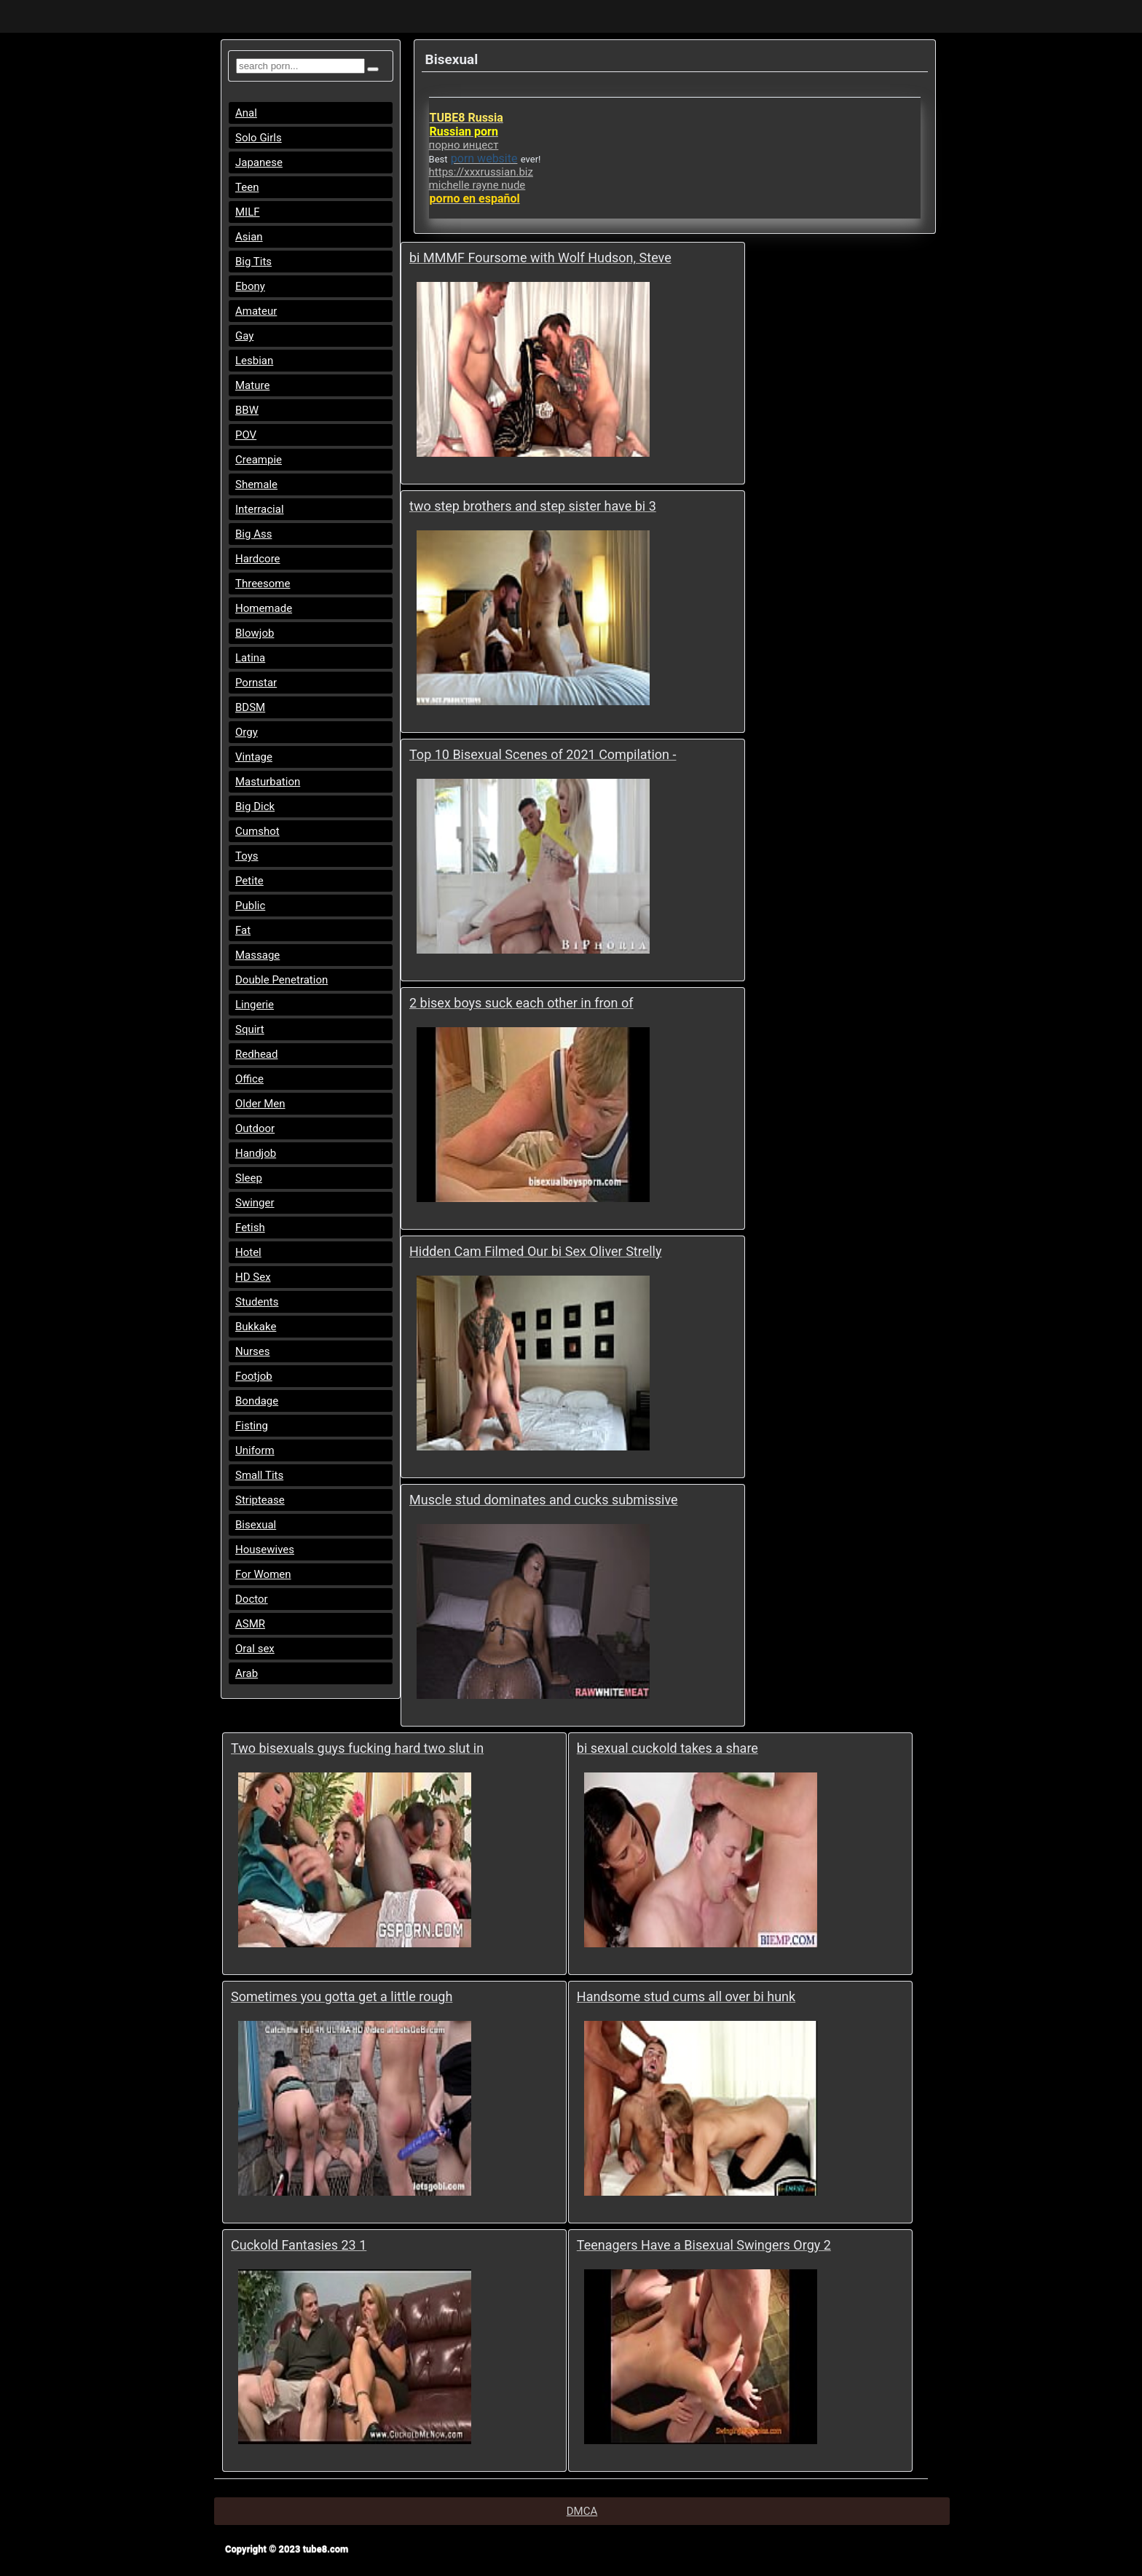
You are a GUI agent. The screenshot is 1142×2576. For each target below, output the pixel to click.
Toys (247, 856)
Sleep (248, 1178)
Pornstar (256, 682)
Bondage (256, 1400)
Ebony (250, 286)
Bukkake (255, 1326)
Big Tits (253, 261)
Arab (246, 1673)
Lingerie (254, 1004)
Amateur (256, 311)
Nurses (252, 1351)
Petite (249, 880)
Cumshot (257, 831)
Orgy (246, 732)
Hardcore (257, 558)
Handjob (255, 1153)
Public (250, 905)
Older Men (260, 1103)
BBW (247, 410)
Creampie (258, 459)
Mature (252, 385)
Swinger (255, 1202)
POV (245, 434)
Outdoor (255, 1128)
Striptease (260, 1500)
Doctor (251, 1599)
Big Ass (253, 534)
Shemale (256, 484)
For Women (263, 1574)
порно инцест (464, 145)
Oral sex (255, 1648)
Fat (243, 930)
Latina (250, 657)
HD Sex (253, 1277)
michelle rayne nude (477, 185)
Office (249, 1078)
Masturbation (267, 781)
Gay (244, 335)
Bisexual (255, 1524)
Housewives (264, 1549)
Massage (257, 955)
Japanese (259, 162)
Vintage (253, 756)
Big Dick (255, 806)
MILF (247, 212)
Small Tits (259, 1475)
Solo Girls (258, 137)
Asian (249, 236)
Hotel (248, 1252)
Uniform (255, 1450)
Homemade (263, 608)
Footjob (253, 1376)
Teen (247, 187)
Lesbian (254, 360)
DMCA (582, 2511)
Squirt (249, 1029)
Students (256, 1301)
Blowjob (254, 633)
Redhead (256, 1054)
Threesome (262, 583)
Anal (246, 112)
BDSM (250, 707)
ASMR (250, 1623)
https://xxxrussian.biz (481, 171)
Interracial (259, 509)
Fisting (251, 1425)
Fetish (250, 1227)
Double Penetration (281, 979)
